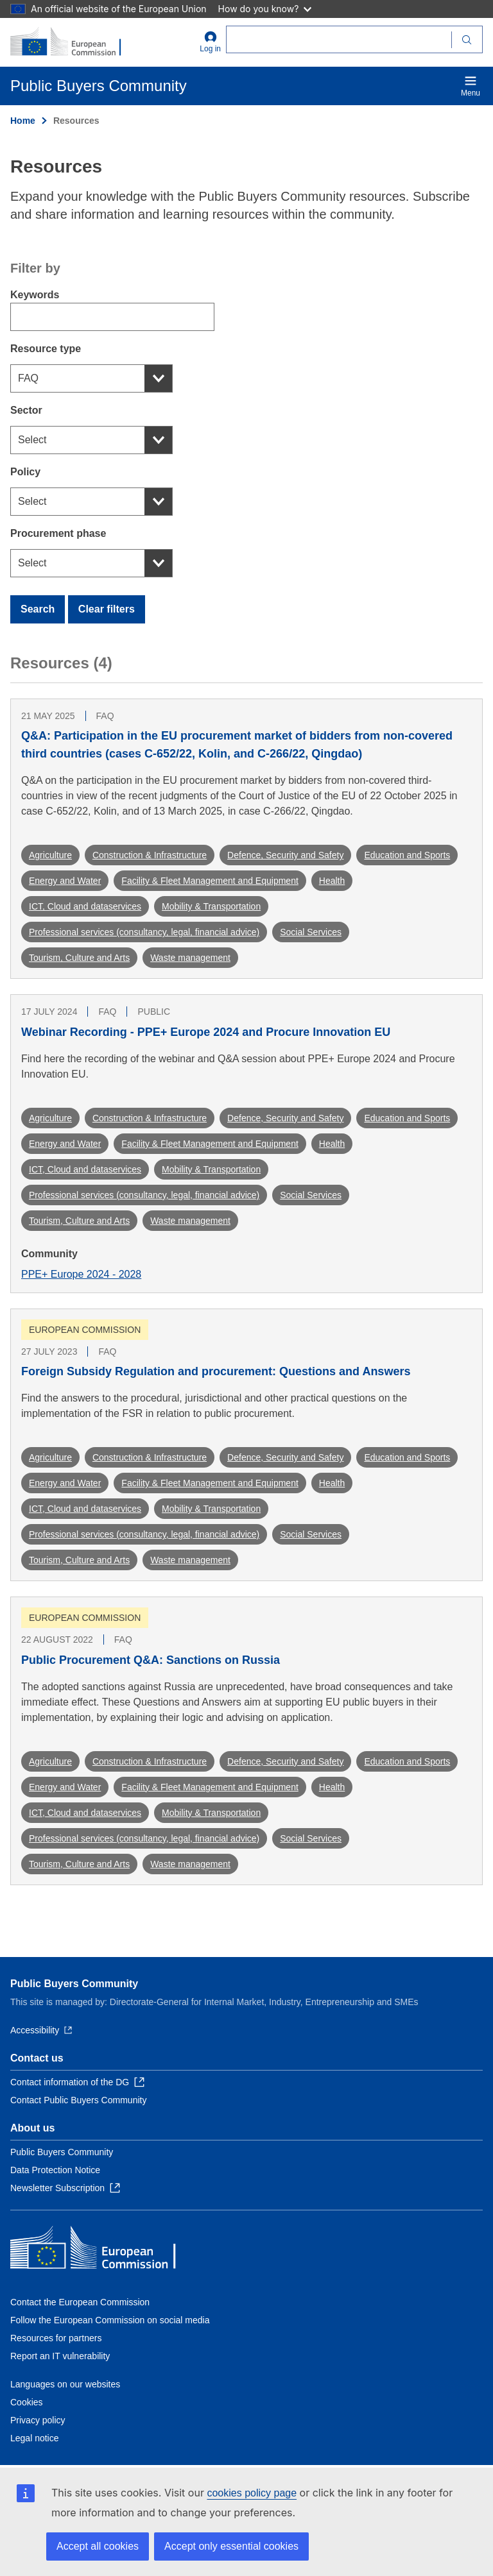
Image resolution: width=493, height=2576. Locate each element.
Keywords (34, 294)
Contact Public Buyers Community (78, 2100)
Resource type (45, 348)
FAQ (28, 378)
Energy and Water (65, 881)
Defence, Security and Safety (285, 855)
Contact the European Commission (80, 2302)
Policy (25, 471)
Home (22, 120)
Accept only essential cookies (231, 2546)
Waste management (190, 958)
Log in (210, 42)
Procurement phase (58, 533)
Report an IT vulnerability (60, 2356)
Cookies (26, 2402)
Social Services (311, 932)
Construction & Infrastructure (149, 855)
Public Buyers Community (74, 1983)
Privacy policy (37, 2420)
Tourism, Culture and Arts (79, 958)
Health (332, 881)
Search (38, 609)
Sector (26, 410)
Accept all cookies (97, 2546)
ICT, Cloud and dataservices (85, 906)
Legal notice (34, 2438)
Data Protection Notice (55, 2170)
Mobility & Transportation (211, 906)
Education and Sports (407, 855)
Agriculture (50, 855)
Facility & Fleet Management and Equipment (209, 881)
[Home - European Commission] (72, 42)
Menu (470, 85)
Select (32, 439)
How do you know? (265, 8)
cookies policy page (252, 2492)
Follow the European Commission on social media (109, 2320)
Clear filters (106, 609)
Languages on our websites (65, 2384)
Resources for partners (55, 2338)
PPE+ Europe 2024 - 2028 (81, 1274)
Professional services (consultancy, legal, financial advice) (144, 932)
